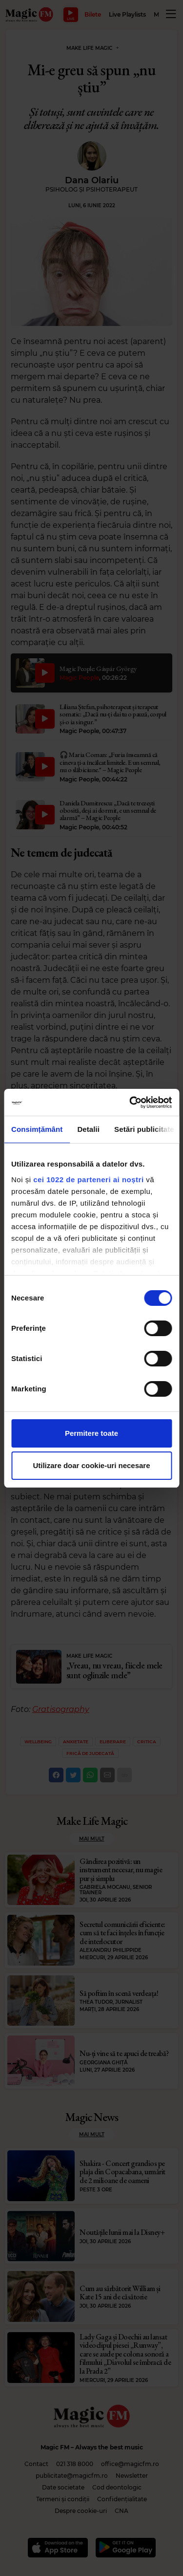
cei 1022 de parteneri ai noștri (88, 1179)
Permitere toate (91, 1433)
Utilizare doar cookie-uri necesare (91, 1465)
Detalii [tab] (88, 1129)
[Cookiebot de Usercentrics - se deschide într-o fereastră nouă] (130, 1102)
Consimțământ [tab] (36, 1129)
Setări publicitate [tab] (144, 1129)
